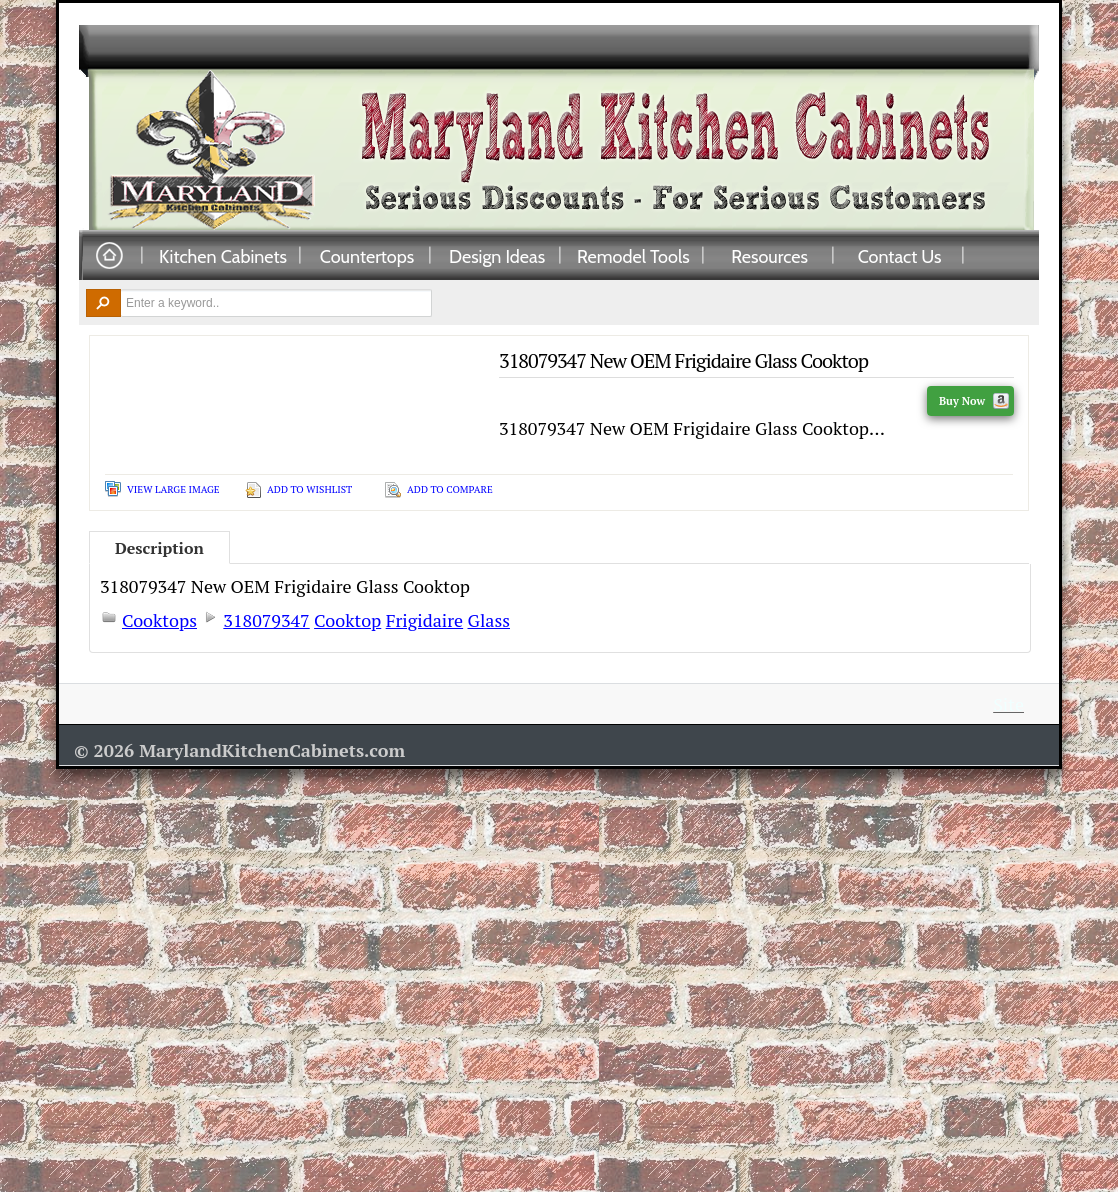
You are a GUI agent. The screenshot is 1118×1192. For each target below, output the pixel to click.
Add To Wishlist (309, 489)
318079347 (266, 620)
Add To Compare (450, 489)
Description (159, 548)
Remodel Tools (633, 256)
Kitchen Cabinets (223, 256)
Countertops (367, 256)
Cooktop (347, 620)
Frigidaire (424, 620)
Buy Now (974, 401)
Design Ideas (497, 256)
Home (109, 256)
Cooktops (159, 620)
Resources (769, 256)
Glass (489, 620)
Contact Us (900, 256)
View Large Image (173, 489)
